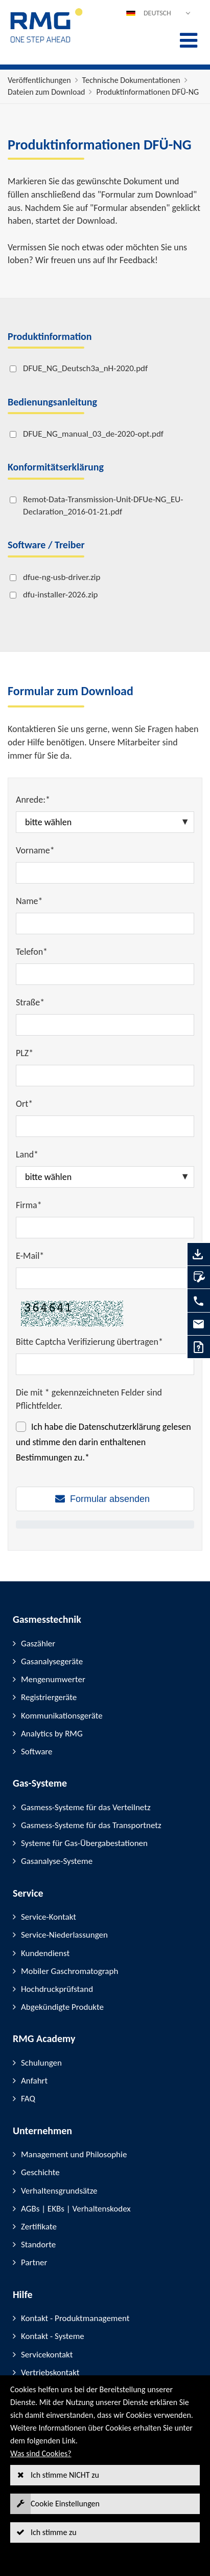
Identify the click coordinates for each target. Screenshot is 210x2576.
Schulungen (41, 2062)
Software (37, 1751)
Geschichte (40, 2172)
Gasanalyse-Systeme (56, 1861)
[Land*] (105, 1177)
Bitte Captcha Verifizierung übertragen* (89, 1341)
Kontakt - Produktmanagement (75, 2318)
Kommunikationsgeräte (62, 1715)
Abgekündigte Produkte (62, 2007)
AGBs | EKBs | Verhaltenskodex (76, 2208)
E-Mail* (30, 1255)
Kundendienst (45, 1953)
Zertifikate (39, 2226)
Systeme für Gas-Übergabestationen (84, 1843)
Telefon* (32, 951)
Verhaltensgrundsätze (59, 2190)
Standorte (38, 2244)
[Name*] (105, 923)
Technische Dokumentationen (131, 80)
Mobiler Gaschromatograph (69, 1971)
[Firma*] (105, 1227)
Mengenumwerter (53, 1679)
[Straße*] (105, 1025)
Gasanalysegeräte (52, 1661)
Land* (27, 1154)
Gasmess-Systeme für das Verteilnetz (86, 1807)
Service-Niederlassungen (64, 1934)
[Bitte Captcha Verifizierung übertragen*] (105, 1364)
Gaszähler (38, 1643)
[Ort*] (105, 1126)
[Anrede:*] (105, 822)
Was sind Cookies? (41, 2453)
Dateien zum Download (46, 92)
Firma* (29, 1205)
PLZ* (24, 1053)
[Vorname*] (105, 873)
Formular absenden (110, 1499)
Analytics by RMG (52, 1733)
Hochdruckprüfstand (57, 1989)
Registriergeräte (49, 1697)
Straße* (30, 1002)
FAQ (28, 2098)
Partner (34, 2262)
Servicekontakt (47, 2354)
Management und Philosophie (74, 2154)
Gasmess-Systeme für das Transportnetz (91, 1825)
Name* (29, 901)
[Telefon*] (105, 974)
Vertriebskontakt (50, 2372)
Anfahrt (34, 2080)
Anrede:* (33, 799)
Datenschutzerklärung (119, 1426)
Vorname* (35, 850)
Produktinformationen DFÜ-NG (147, 92)
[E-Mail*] (105, 1278)
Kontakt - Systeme (52, 2336)
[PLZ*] (105, 1075)
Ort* (24, 1103)
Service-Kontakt (48, 1917)
